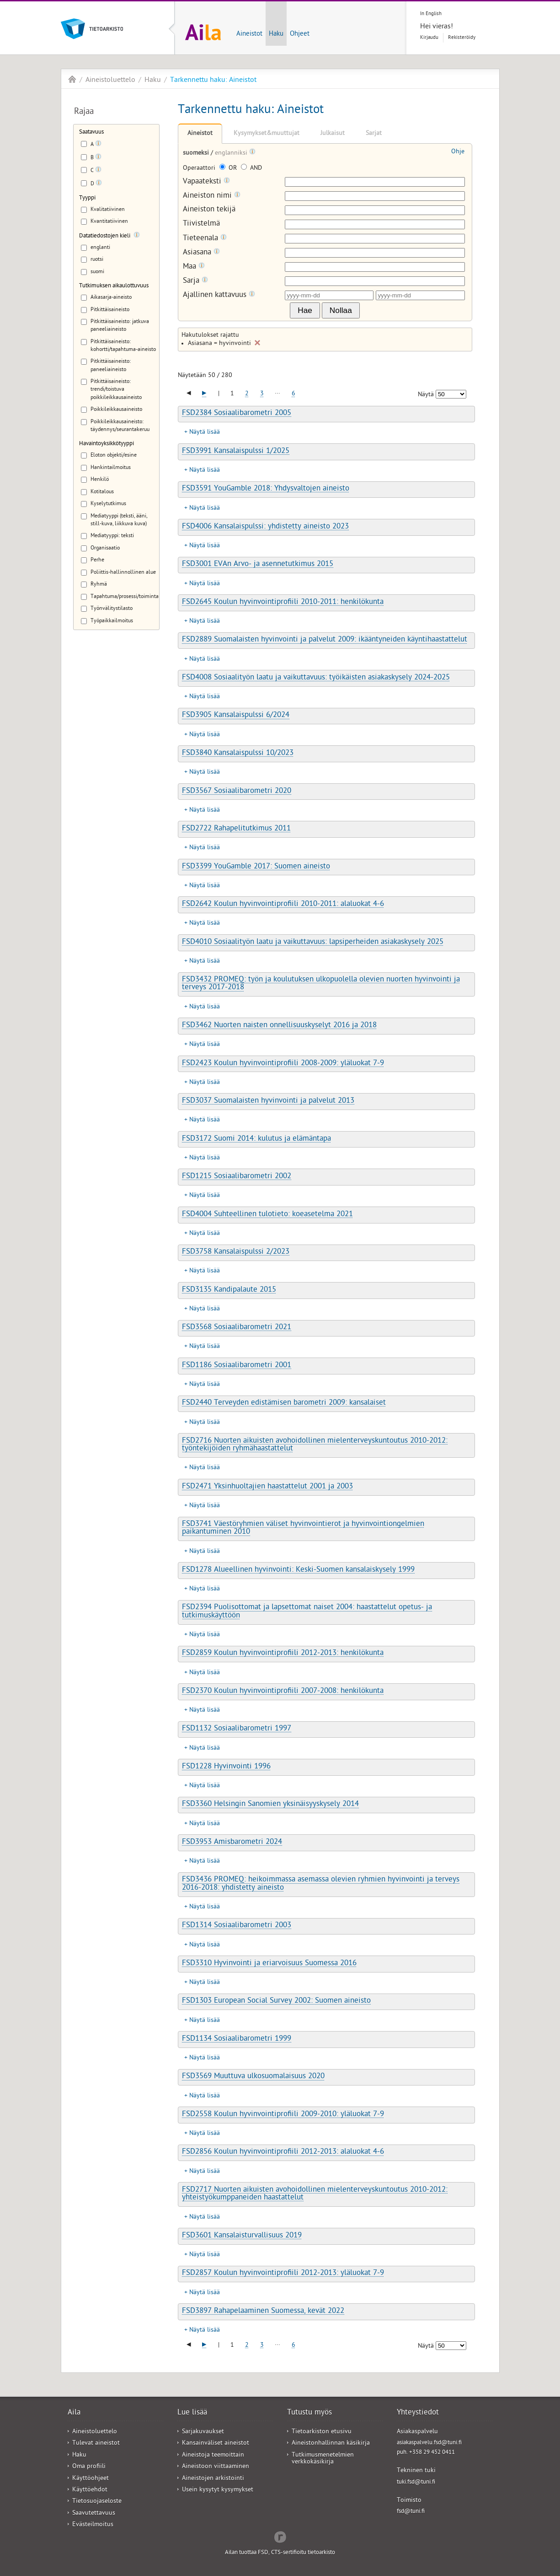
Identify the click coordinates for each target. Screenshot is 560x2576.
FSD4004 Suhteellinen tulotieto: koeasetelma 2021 (267, 1214)
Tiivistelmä (201, 224)
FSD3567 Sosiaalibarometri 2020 (236, 791)
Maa (194, 267)
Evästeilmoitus (92, 2525)
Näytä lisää (204, 433)
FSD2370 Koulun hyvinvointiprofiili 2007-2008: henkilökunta (283, 1691)
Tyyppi (87, 198)
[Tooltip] (98, 145)
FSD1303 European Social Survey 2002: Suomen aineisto (276, 2001)
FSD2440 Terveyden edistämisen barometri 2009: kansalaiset (284, 1403)
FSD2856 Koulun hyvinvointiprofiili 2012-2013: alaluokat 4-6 (283, 2152)
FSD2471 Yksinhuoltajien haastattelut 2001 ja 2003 (267, 1487)
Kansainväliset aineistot (215, 2443)
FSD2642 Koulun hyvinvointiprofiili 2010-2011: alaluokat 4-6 (283, 904)
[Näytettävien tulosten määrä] (451, 394)
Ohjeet (299, 34)
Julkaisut (332, 134)
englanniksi (232, 153)
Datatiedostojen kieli (104, 236)
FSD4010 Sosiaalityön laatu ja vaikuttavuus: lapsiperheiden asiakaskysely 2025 (312, 942)
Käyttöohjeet (90, 2479)
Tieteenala (205, 238)
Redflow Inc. (280, 2536)
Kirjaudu (429, 37)
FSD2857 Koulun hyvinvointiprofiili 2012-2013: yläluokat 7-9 (283, 2273)
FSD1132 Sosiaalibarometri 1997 (236, 1729)
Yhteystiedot (418, 2413)
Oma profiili (89, 2467)
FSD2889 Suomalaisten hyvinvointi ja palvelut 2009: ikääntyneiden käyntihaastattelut (324, 640)
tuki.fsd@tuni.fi (416, 2482)
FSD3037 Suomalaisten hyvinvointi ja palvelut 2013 (268, 1101)
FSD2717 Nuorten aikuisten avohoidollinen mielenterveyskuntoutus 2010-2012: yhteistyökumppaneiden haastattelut (315, 2194)
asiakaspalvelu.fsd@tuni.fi (429, 2443)
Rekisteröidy (461, 37)
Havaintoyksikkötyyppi (106, 444)
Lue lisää (192, 2413)
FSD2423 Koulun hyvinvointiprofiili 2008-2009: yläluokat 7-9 (283, 1063)
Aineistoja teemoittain (213, 2455)
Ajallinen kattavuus (219, 295)
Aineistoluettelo (110, 80)
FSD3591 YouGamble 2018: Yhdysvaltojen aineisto (265, 489)
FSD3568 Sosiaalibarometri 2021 (236, 1327)
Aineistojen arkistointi (213, 2479)
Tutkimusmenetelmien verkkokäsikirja (323, 2459)
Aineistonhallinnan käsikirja (331, 2443)
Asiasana (201, 252)
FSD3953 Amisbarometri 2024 (232, 1842)
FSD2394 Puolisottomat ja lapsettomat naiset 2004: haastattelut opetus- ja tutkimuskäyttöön (307, 1611)
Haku (276, 34)
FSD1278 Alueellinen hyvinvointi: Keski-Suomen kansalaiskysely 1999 (298, 1570)
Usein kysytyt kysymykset (217, 2490)
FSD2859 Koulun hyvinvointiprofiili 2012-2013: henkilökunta (283, 1653)
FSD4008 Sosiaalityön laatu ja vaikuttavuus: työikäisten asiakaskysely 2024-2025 (316, 678)
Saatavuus (91, 132)
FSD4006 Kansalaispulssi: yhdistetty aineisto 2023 (265, 527)
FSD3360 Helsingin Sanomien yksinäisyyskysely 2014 (270, 1804)
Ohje (457, 152)
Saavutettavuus (93, 2513)
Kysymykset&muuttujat (266, 134)
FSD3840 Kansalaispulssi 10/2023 (237, 753)
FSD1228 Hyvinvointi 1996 (226, 1767)
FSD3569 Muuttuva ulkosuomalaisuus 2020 (253, 2076)
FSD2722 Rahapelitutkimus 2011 (236, 829)
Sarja (195, 281)
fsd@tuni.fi (411, 2511)
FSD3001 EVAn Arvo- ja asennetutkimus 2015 (257, 564)
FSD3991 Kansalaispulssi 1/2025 (235, 451)
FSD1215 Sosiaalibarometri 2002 (236, 1176)
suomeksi (197, 153)
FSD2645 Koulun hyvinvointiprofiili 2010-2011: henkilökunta (283, 602)
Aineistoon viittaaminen (215, 2467)
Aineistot (249, 34)
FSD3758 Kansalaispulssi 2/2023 (235, 1252)
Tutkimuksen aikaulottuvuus (114, 286)
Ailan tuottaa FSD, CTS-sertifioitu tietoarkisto (280, 2552)
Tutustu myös (309, 2413)
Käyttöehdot (89, 2490)
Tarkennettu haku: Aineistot (213, 80)
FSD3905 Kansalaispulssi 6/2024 (235, 715)
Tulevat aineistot (96, 2443)
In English (431, 13)
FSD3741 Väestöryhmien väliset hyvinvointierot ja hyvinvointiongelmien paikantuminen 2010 (303, 1528)
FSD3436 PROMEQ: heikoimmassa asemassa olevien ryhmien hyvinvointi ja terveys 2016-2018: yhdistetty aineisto (320, 1883)
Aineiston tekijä (209, 210)
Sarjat (374, 134)
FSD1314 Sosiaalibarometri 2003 (236, 1925)
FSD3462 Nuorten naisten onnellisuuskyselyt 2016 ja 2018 (279, 1025)
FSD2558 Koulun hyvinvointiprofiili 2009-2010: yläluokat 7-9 (283, 2114)
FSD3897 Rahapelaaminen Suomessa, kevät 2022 (263, 2311)
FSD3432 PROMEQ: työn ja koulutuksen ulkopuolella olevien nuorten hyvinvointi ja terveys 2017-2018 (321, 983)
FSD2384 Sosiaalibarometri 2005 (236, 413)
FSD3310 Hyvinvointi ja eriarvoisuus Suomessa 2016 (269, 1963)
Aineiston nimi (211, 196)
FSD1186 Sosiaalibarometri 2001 (236, 1365)
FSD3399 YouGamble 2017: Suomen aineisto (256, 867)
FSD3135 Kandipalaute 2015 (229, 1290)
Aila (72, 79)
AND (251, 168)
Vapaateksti (206, 182)
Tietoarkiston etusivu (322, 2432)
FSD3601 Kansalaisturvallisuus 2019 (242, 2236)
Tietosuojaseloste (97, 2502)
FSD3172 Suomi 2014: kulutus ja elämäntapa (256, 1139)
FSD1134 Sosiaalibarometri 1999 (236, 2039)
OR (229, 168)
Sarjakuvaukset (203, 2432)
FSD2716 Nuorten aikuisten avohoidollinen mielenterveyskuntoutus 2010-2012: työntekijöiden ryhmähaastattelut (315, 1445)
